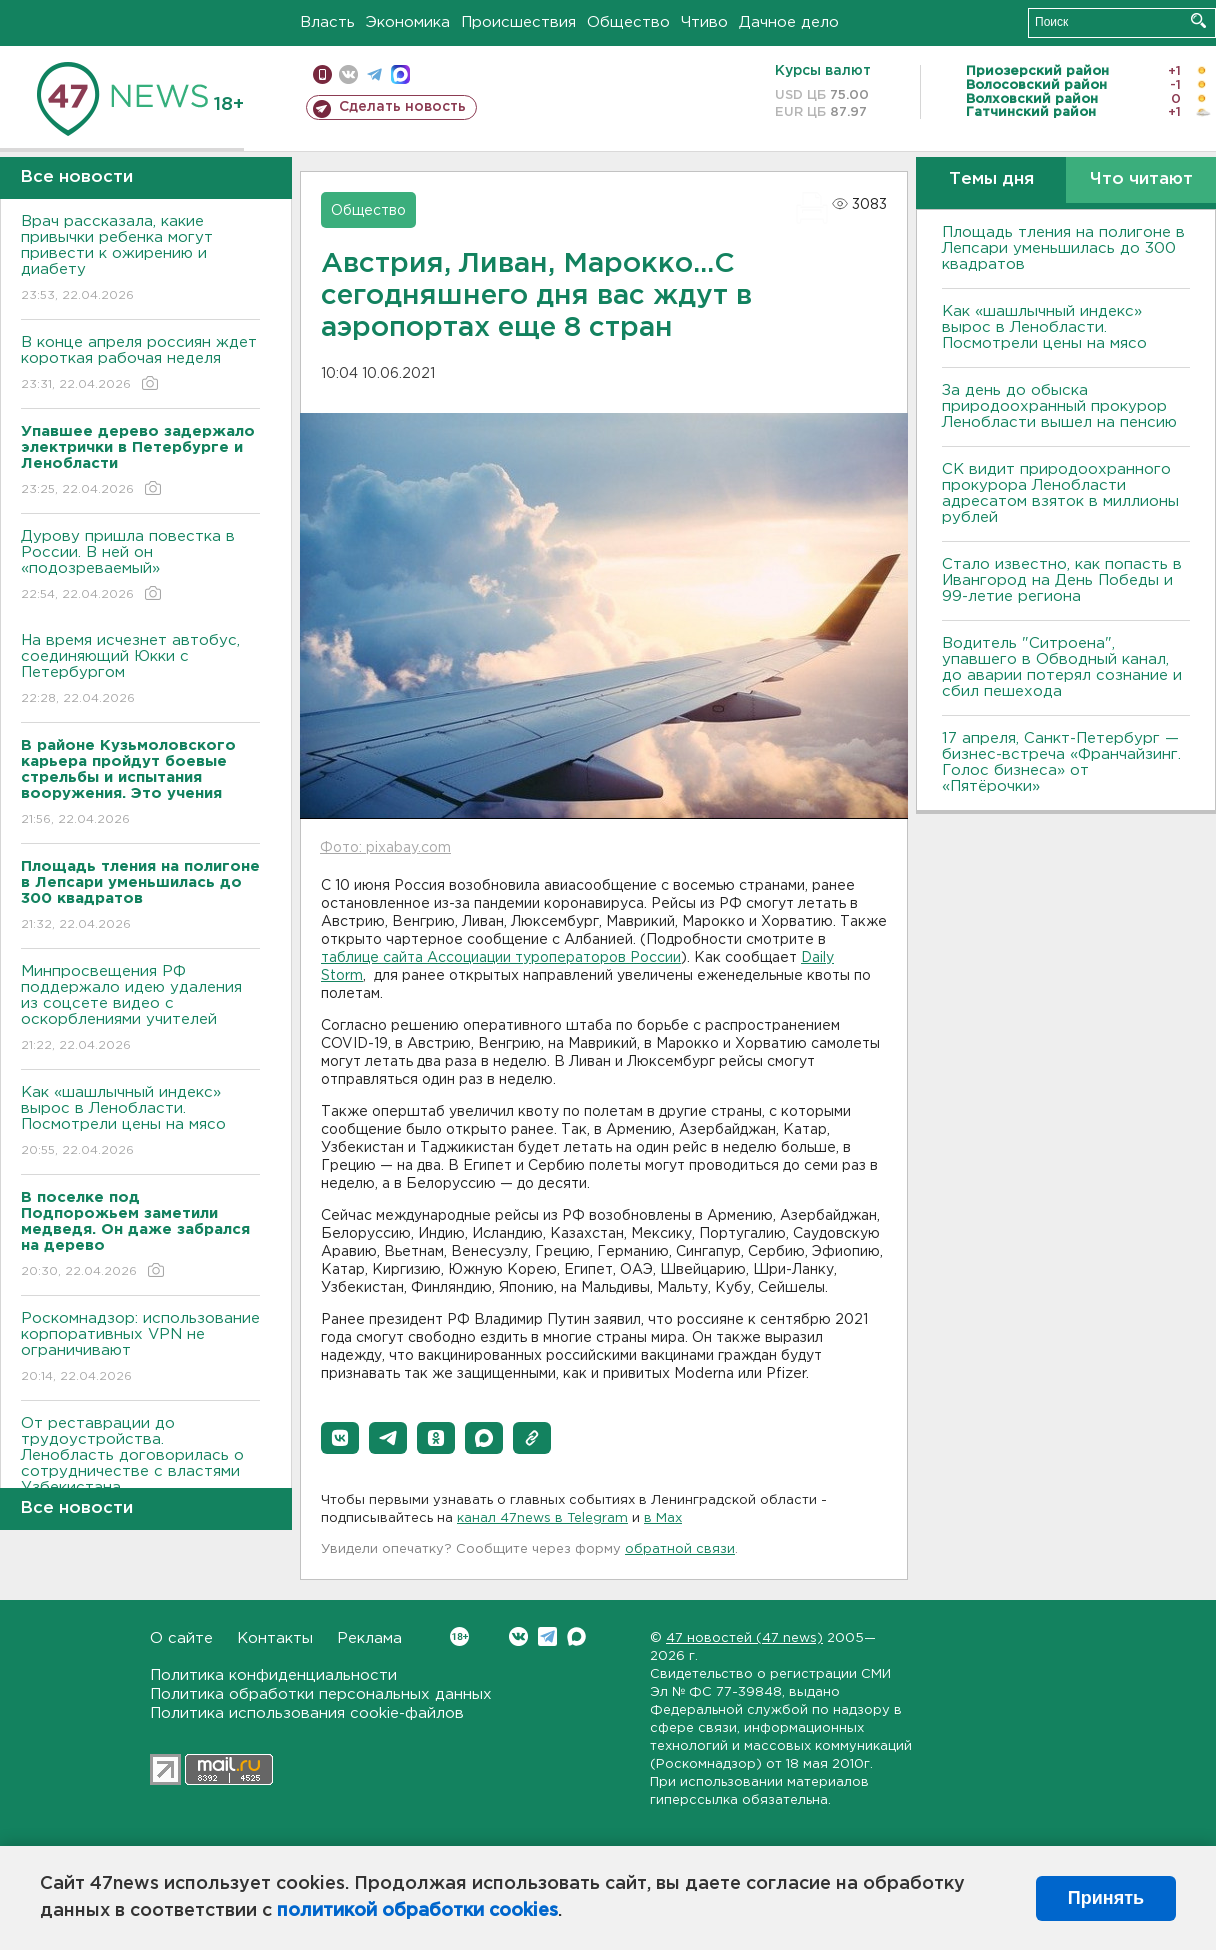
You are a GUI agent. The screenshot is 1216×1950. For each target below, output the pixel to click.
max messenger (400, 74)
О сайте (181, 1638)
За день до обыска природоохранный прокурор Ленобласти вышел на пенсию (1059, 406)
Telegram (547, 1636)
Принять (1106, 1898)
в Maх (663, 1518)
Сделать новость (402, 107)
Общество (628, 22)
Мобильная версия (322, 74)
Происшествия (518, 22)
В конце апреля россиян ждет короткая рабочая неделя (140, 364)
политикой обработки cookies (417, 1911)
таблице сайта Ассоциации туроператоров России (501, 958)
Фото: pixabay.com (385, 848)
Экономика (408, 22)
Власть (327, 22)
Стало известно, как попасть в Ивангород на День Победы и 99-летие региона (1062, 580)
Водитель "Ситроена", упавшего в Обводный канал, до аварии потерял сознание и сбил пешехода (1062, 667)
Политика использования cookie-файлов (307, 1713)
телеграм (374, 74)
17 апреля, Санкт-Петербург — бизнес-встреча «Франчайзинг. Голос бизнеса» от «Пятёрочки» (1061, 762)
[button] (340, 1438)
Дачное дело (789, 22)
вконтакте (348, 74)
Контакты (275, 1638)
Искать (1198, 20)
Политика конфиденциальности (273, 1675)
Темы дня (991, 179)
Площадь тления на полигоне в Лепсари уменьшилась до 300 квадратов (1063, 248)
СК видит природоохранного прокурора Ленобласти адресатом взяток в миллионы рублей (1060, 493)
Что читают (1141, 179)
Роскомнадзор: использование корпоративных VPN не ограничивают (140, 1348)
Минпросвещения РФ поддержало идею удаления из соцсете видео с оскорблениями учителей (140, 1009)
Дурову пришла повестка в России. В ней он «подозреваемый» (140, 566)
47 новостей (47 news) (744, 1638)
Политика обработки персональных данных (321, 1694)
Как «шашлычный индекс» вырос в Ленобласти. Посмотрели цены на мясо (140, 1122)
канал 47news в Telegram (542, 1518)
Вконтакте (459, 1636)
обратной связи (680, 1549)
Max (576, 1636)
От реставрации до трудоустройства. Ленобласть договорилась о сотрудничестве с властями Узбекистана (140, 1469)
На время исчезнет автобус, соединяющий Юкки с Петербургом (140, 670)
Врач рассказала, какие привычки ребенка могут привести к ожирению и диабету (140, 259)
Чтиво (704, 22)
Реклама (369, 1638)
